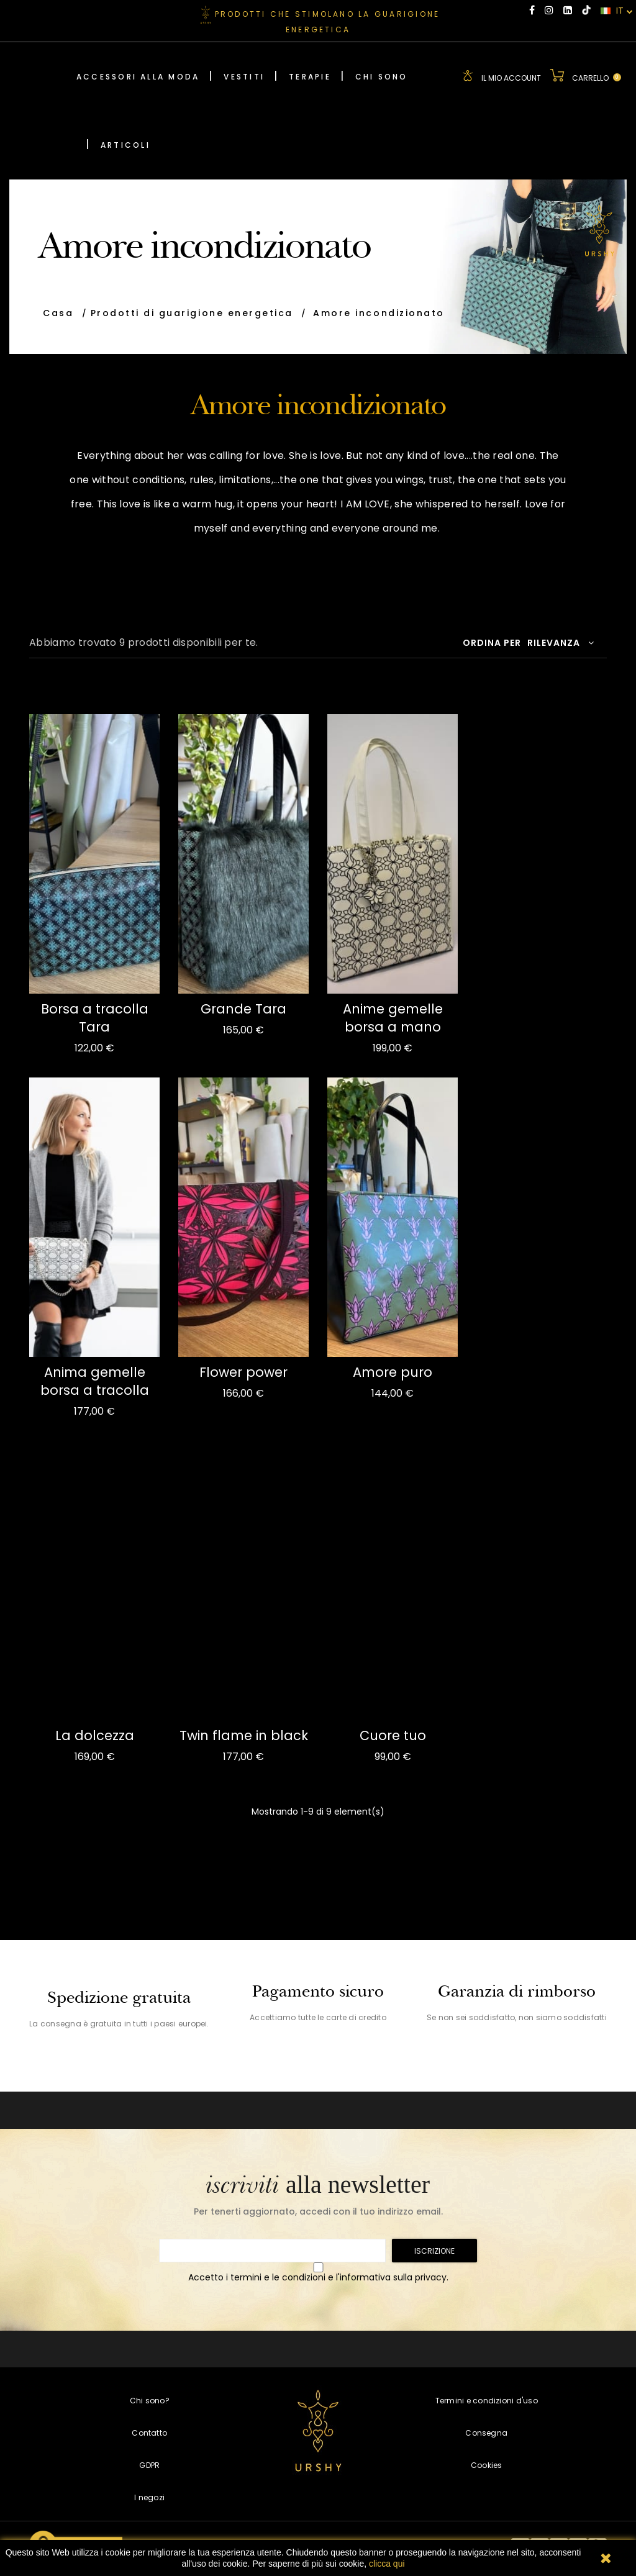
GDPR (149, 2463)
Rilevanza (560, 641)
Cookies (486, 2463)
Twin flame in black (243, 1734)
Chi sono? (150, 2398)
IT (617, 11)
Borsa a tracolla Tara (94, 1017)
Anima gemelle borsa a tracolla (94, 1380)
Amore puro (392, 1371)
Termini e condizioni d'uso (486, 2398)
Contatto (149, 2431)
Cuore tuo (393, 1734)
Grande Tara (243, 1008)
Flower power (243, 1371)
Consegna (486, 2431)
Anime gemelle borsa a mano (393, 1017)
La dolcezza (94, 1734)
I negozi (149, 2495)
